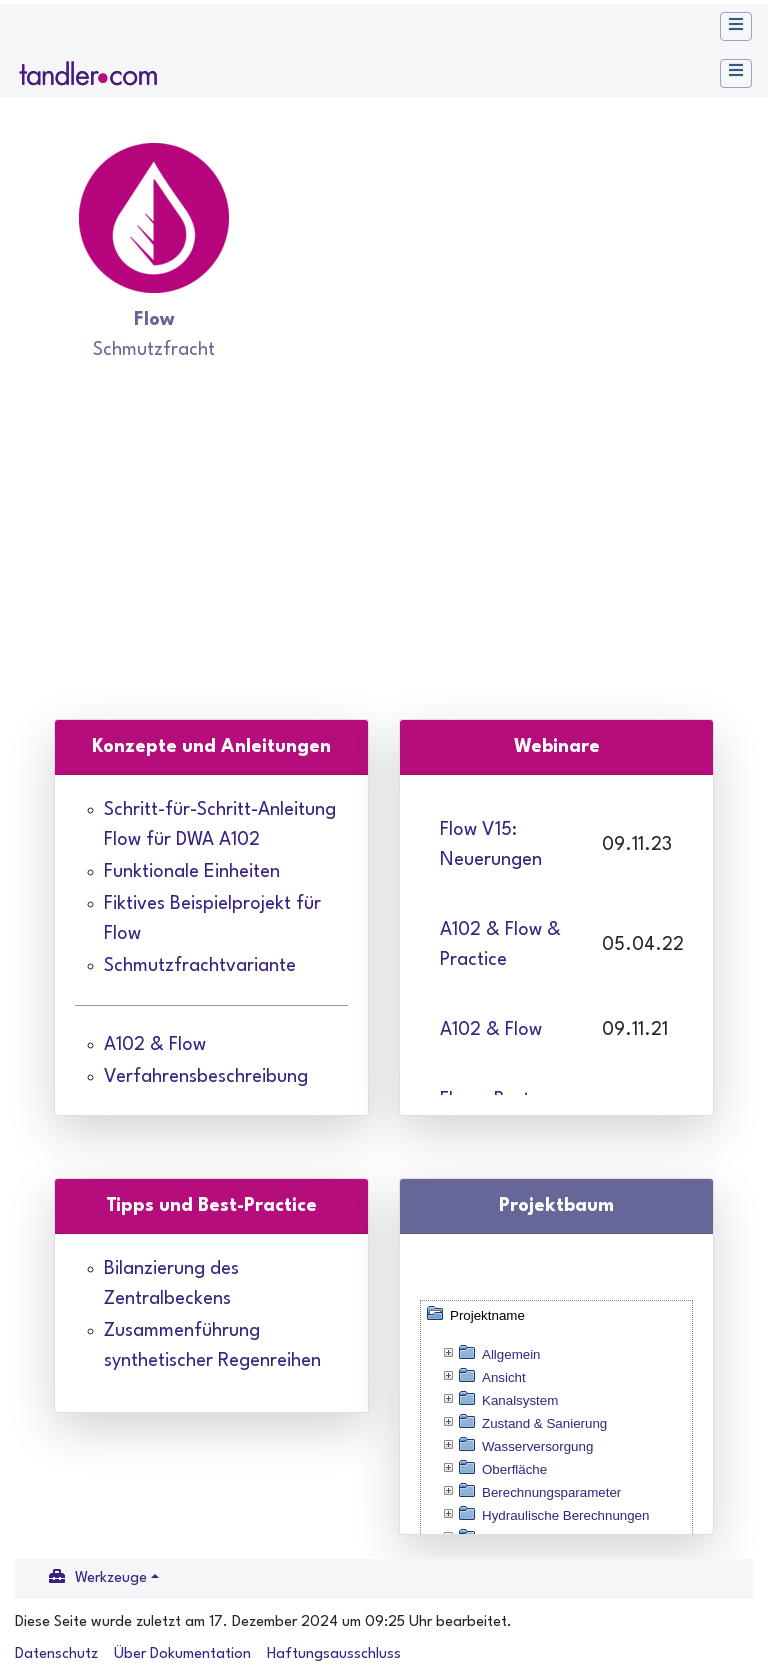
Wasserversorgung (537, 1446)
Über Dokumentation (182, 1654)
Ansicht (504, 1377)
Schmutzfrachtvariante (200, 966)
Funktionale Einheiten (192, 872)
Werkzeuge (111, 1578)
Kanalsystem (520, 1400)
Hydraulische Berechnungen (565, 1515)
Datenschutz (56, 1654)
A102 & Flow (155, 1045)
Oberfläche (514, 1469)
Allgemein (511, 1354)
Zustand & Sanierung (544, 1423)
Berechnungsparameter (551, 1492)
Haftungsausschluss (334, 1654)
